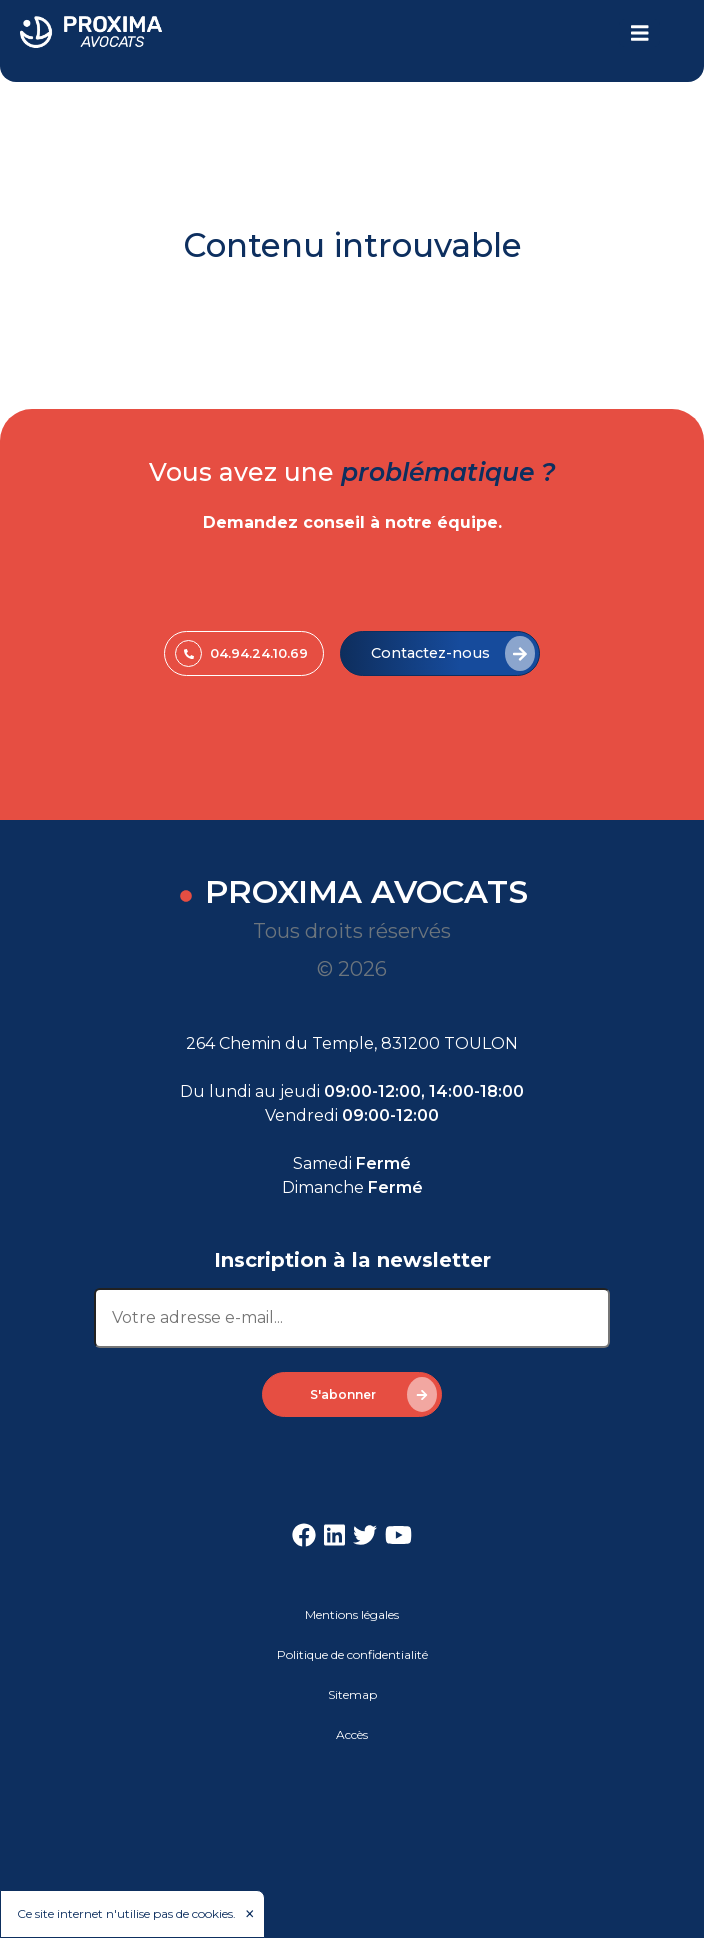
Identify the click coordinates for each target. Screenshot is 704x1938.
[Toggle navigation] (640, 33)
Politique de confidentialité (352, 1654)
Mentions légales (352, 1614)
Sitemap (352, 1694)
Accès (352, 1734)
